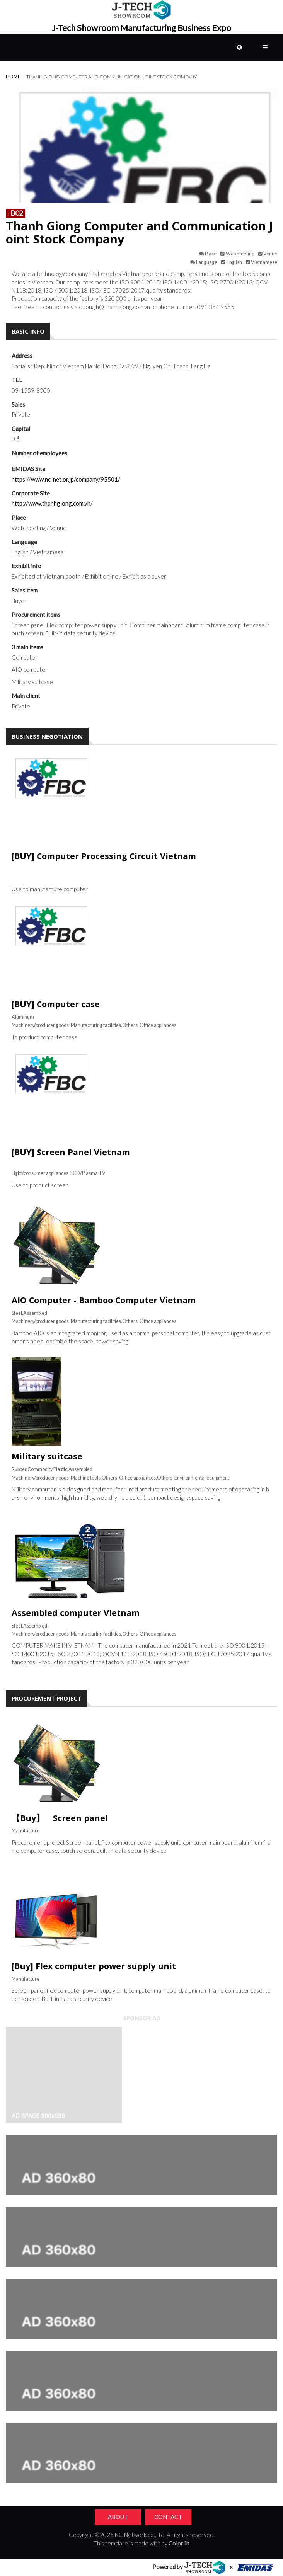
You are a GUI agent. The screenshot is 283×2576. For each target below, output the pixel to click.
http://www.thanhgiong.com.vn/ (52, 503)
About (118, 2516)
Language (24, 541)
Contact (168, 2516)
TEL (17, 379)
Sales (18, 404)
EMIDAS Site (28, 468)
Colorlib (179, 2543)
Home (13, 77)
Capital (21, 428)
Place (19, 517)
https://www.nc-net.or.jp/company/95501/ (66, 479)
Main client (26, 695)
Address (22, 355)
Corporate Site (31, 493)
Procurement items (36, 614)
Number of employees (39, 452)
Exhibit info (26, 565)
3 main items (27, 647)
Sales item (25, 590)
